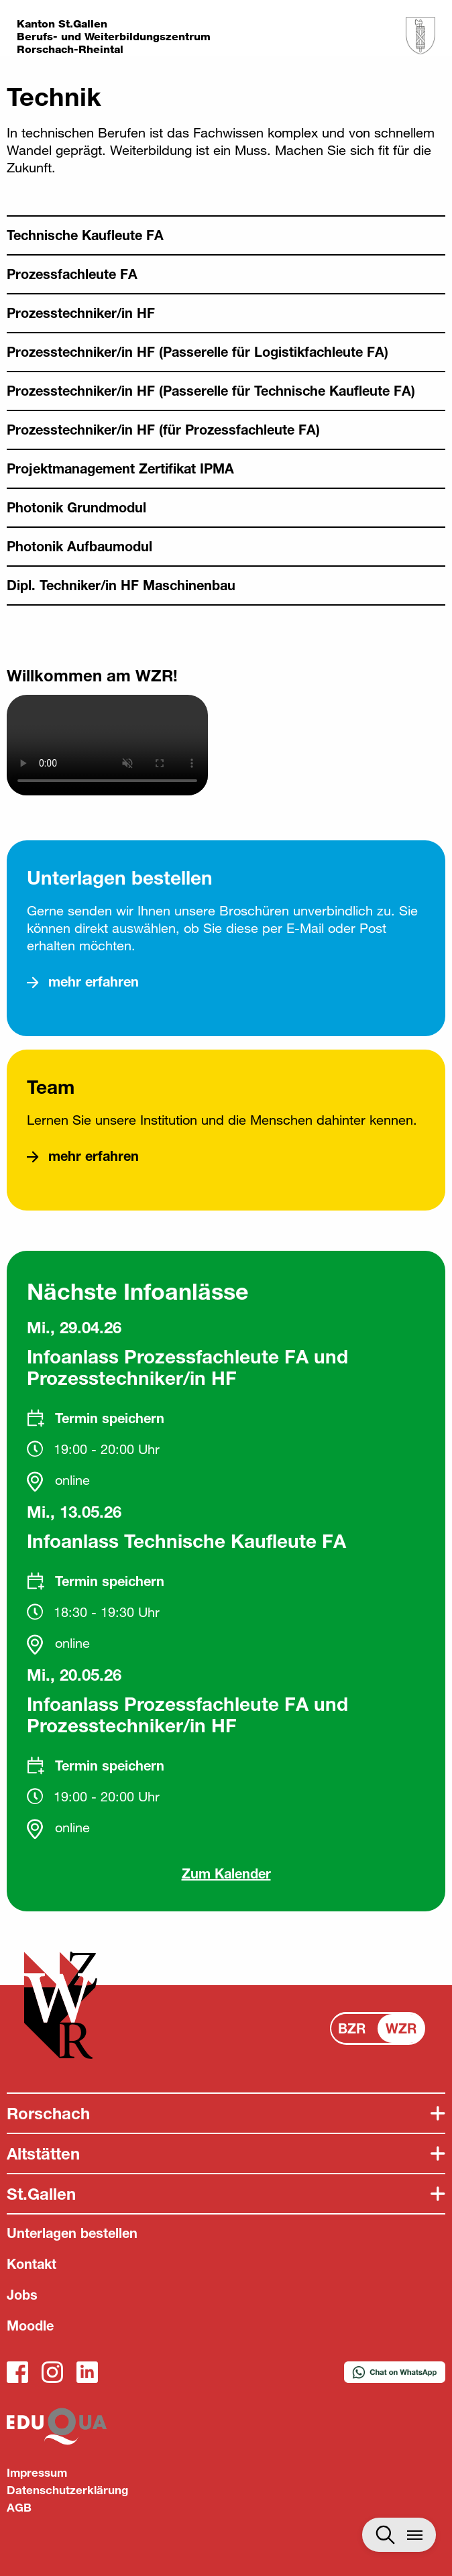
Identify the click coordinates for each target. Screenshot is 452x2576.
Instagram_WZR (52, 2372)
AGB (19, 2507)
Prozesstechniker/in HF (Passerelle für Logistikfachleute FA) (197, 351)
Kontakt (31, 2264)
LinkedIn (87, 2372)
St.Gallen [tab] (41, 2193)
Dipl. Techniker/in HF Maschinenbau (121, 585)
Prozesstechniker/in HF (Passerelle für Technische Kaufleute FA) (211, 390)
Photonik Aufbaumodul (79, 546)
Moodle (30, 2325)
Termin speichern (109, 1418)
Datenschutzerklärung (67, 2490)
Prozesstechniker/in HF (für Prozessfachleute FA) (163, 429)
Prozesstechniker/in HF (81, 313)
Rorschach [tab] (48, 2113)
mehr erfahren (93, 981)
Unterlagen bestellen (72, 2233)
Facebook (17, 2372)
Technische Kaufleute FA (85, 235)
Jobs (22, 2294)
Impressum (37, 2472)
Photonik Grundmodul (76, 507)
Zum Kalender (226, 1873)
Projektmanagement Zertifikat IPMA (120, 468)
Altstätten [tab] (43, 2153)
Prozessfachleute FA (72, 274)
